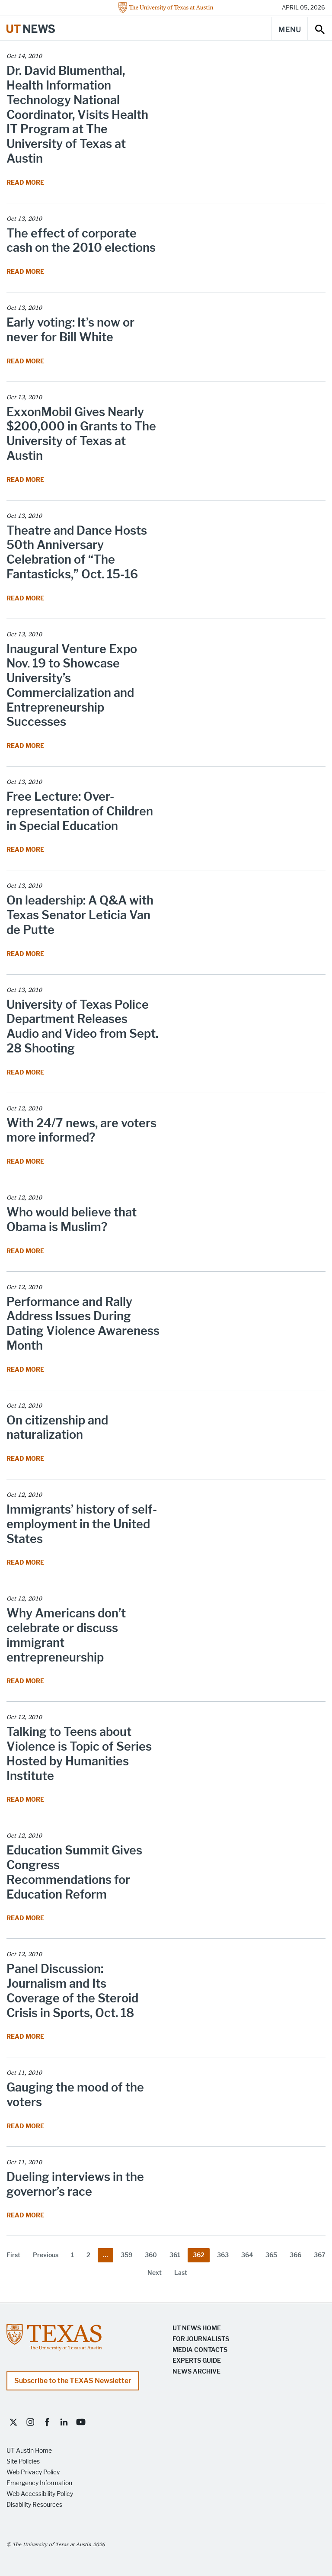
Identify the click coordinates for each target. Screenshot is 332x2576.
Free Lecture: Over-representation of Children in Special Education (79, 811)
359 (126, 2255)
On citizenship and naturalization (57, 1427)
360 (151, 2255)
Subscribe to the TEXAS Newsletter (72, 2381)
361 (174, 2255)
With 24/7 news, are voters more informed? (81, 1130)
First (13, 2255)
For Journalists (200, 2339)
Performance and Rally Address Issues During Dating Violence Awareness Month (83, 1324)
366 (295, 2255)
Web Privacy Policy (33, 2472)
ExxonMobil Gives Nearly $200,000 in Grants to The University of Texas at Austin (81, 434)
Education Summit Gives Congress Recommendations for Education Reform (74, 1872)
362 (198, 2255)
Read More (25, 182)
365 (271, 2255)
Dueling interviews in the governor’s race (75, 2184)
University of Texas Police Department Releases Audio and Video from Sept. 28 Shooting (82, 1026)
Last (180, 2273)
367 (320, 2255)
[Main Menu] (289, 28)
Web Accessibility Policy (39, 2494)
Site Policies (23, 2461)
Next (154, 2273)
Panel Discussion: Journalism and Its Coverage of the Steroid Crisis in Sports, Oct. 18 (72, 1991)
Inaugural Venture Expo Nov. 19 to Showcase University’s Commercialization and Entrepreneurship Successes (71, 685)
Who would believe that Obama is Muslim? (71, 1219)
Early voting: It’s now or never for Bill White (70, 329)
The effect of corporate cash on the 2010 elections (81, 240)
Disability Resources (34, 2505)
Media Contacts (199, 2350)
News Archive (196, 2371)
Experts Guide (196, 2360)
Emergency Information (39, 2483)
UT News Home (196, 2328)
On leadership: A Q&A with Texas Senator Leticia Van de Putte (79, 915)
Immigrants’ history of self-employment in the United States (81, 1524)
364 (247, 2255)
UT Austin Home (29, 2450)
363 (223, 2255)
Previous (45, 2255)
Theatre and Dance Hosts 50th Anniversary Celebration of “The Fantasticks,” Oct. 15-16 (76, 552)
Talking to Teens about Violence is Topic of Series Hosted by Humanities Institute (79, 1754)
